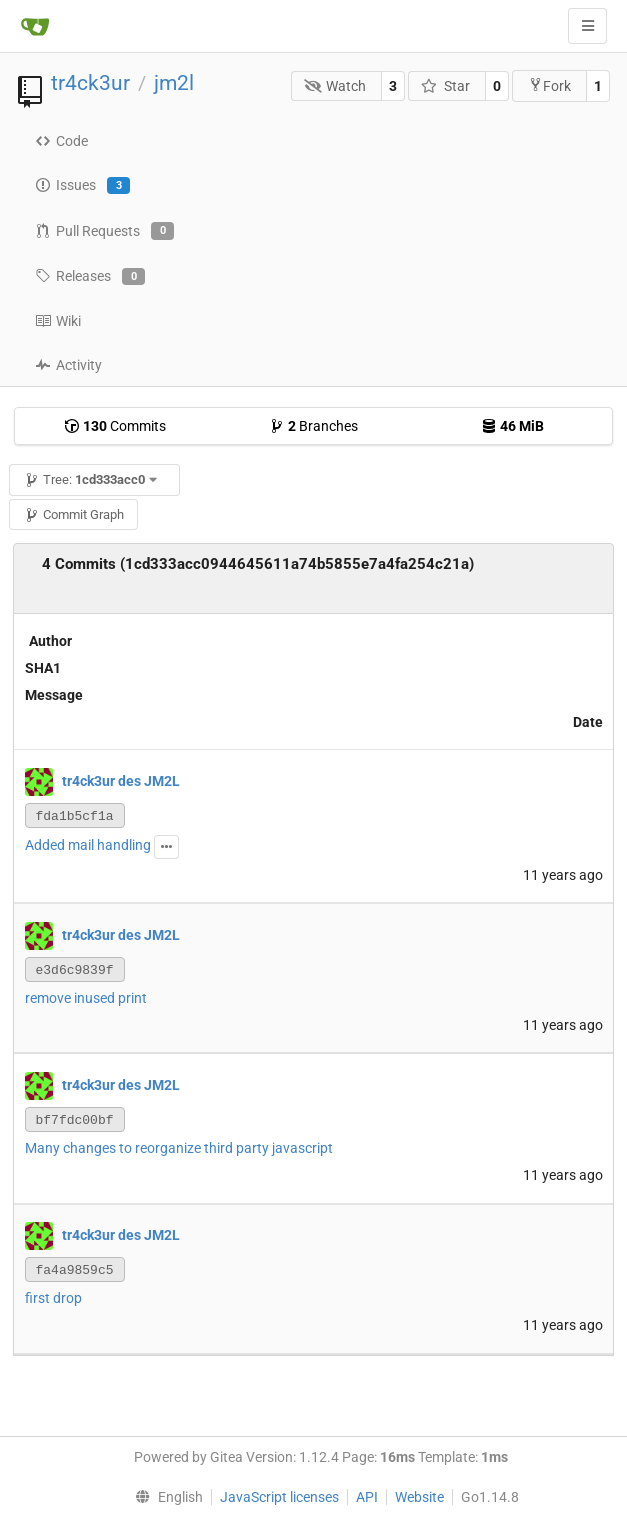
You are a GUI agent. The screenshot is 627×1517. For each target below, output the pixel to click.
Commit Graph (74, 514)
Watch (335, 86)
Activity (68, 365)
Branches (313, 426)
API (367, 1497)
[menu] (165, 1497)
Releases (90, 277)
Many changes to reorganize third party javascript (179, 1148)
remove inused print (86, 998)
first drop (53, 1298)
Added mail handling (88, 845)
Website (419, 1497)
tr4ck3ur (90, 83)
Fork (549, 85)
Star (445, 86)
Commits (115, 426)
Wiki (58, 321)
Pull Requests (104, 231)
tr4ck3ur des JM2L (121, 780)
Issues (82, 186)
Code (61, 141)
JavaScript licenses (279, 1497)
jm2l (174, 83)
